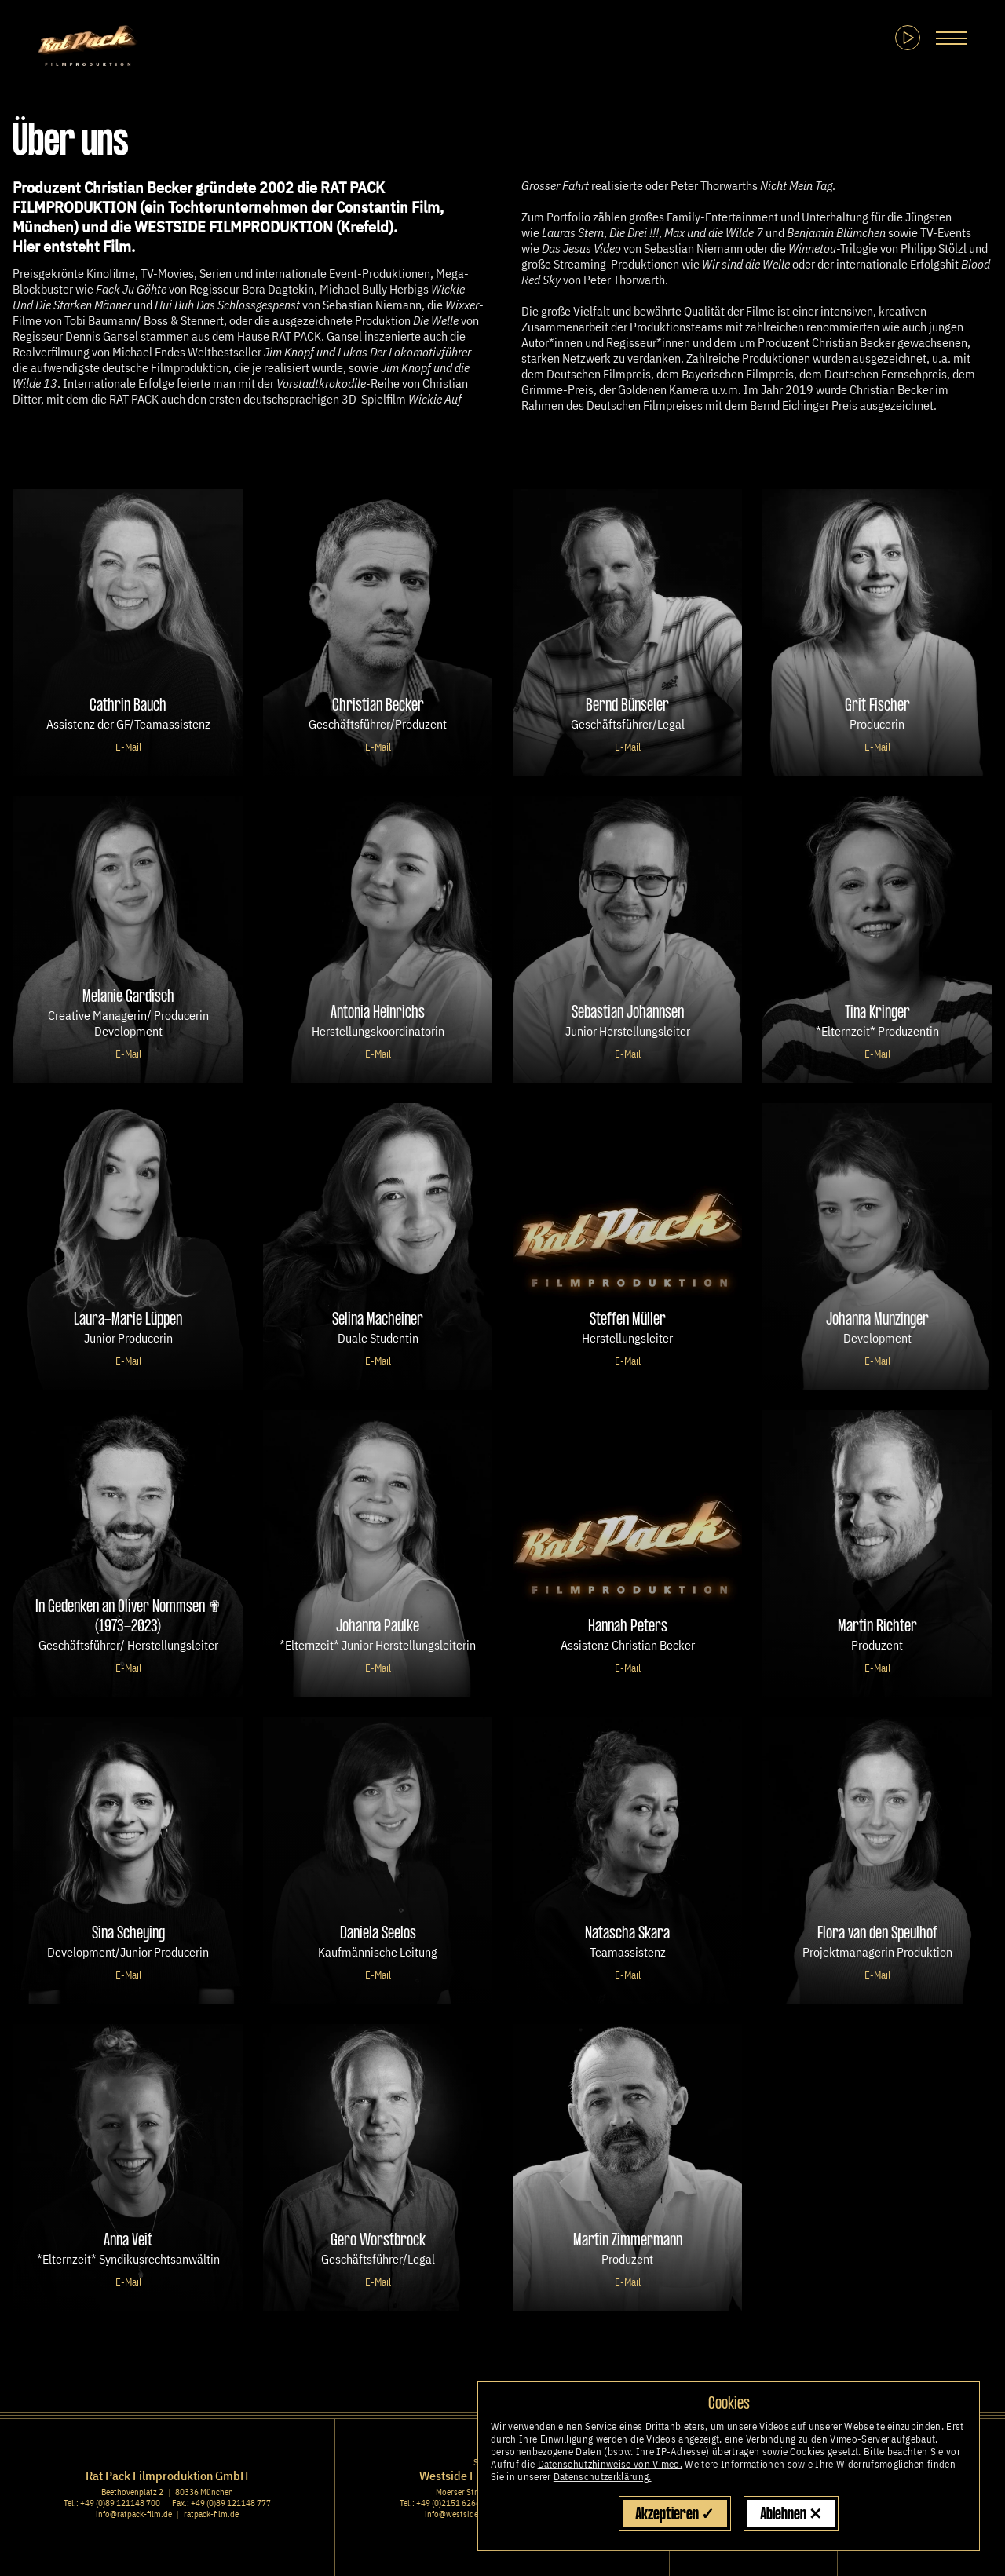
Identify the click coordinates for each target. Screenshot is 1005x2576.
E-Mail (128, 747)
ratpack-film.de (211, 2513)
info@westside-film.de (465, 2513)
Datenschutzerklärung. (603, 2476)
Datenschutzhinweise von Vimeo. (610, 2464)
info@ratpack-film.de (134, 2513)
